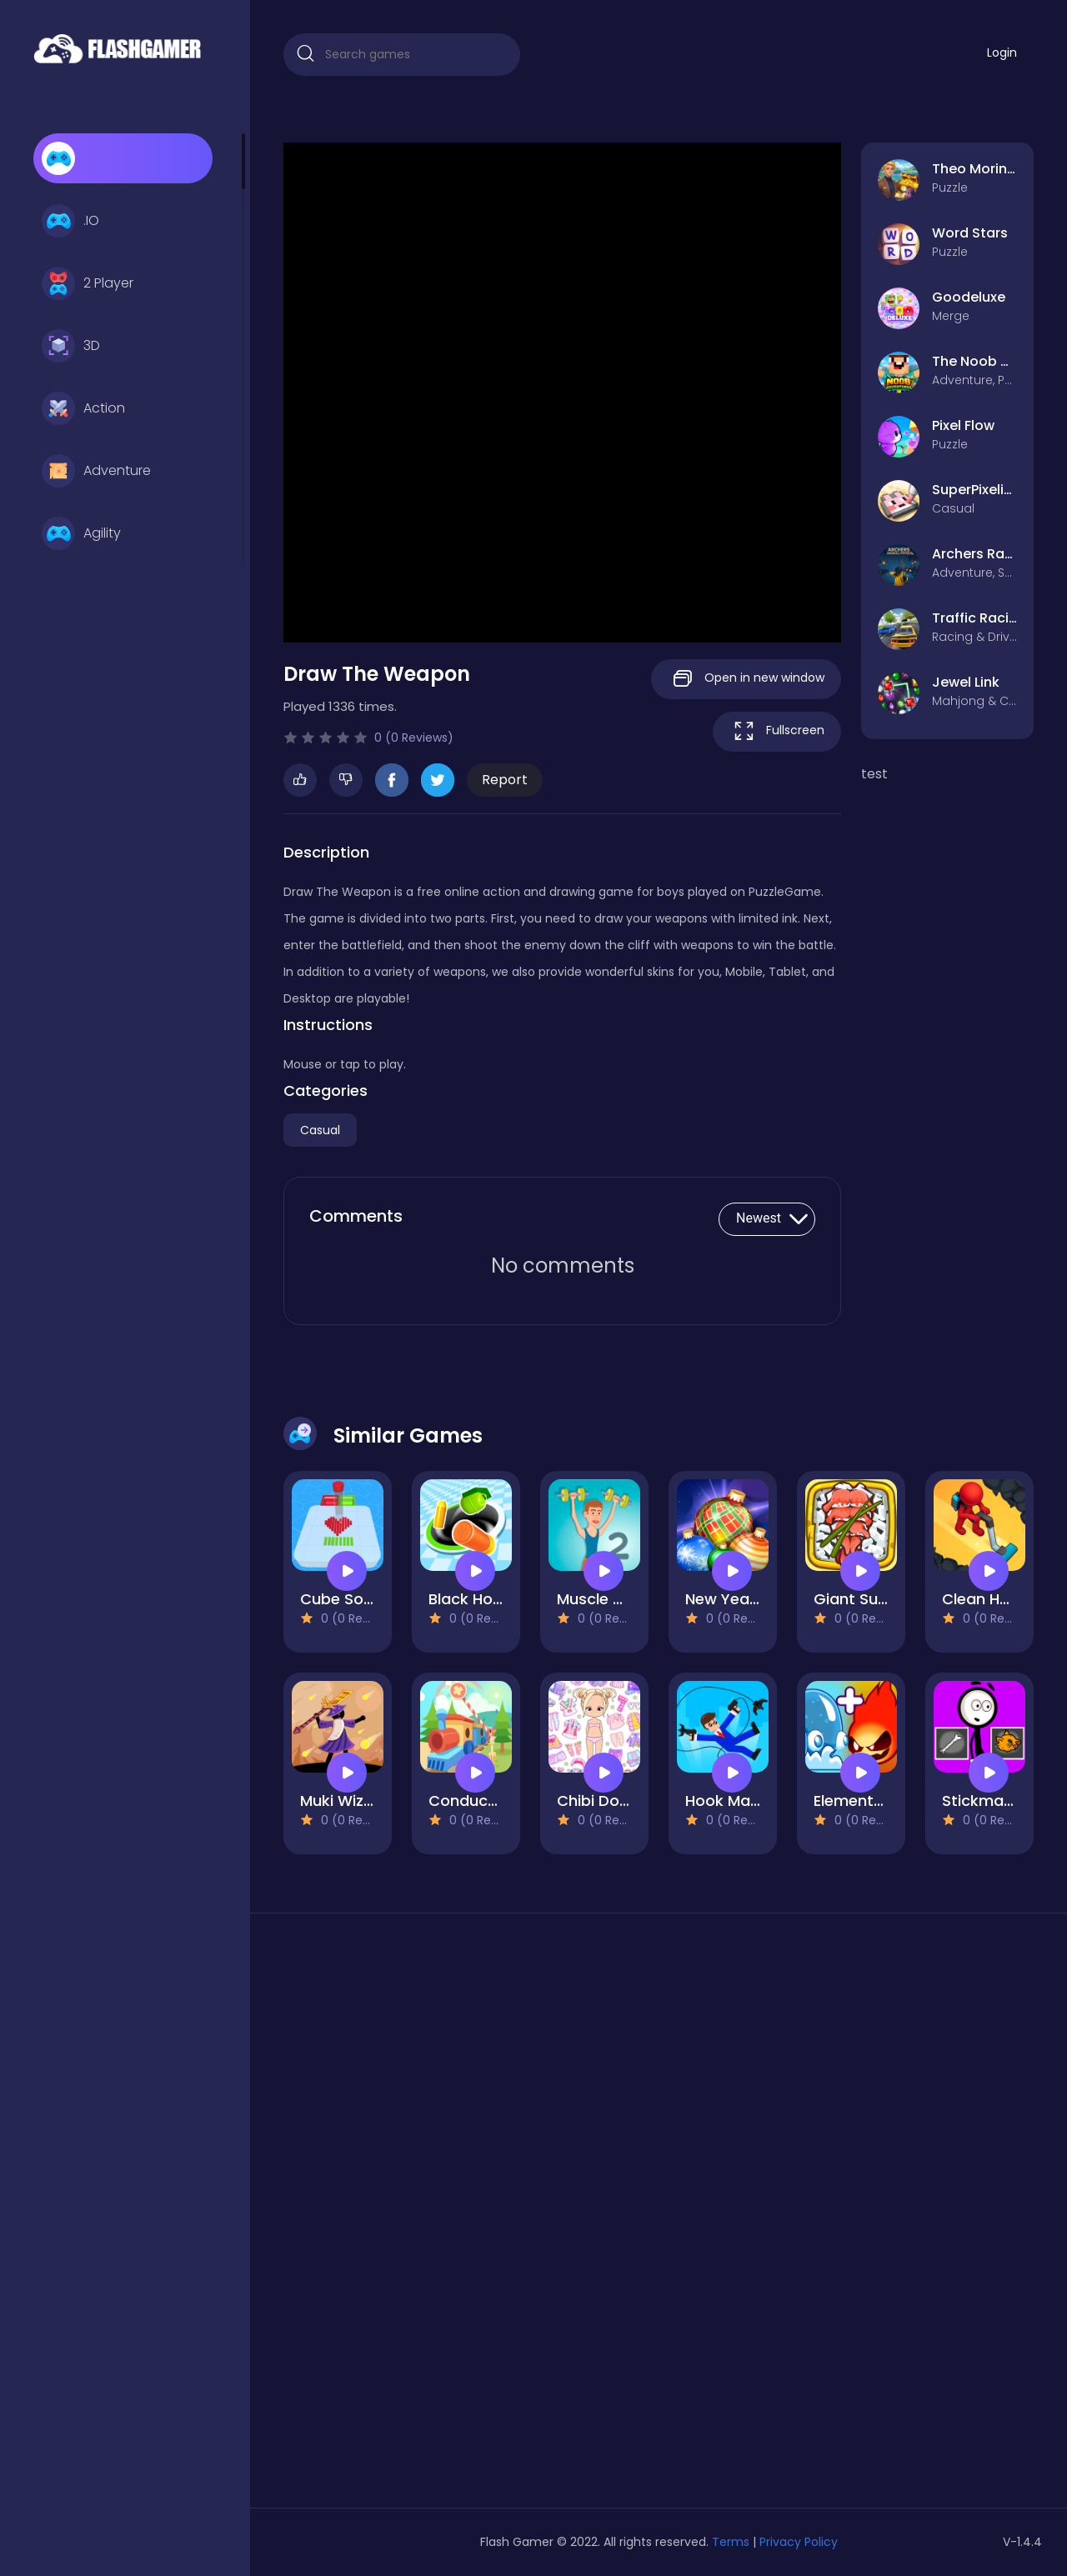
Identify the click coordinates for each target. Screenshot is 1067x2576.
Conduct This (478, 1800)
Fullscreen (776, 731)
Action (83, 408)
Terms (730, 2541)
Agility (81, 533)
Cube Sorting (349, 1598)
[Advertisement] (401, 2217)
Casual (320, 1130)
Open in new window (746, 678)
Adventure (96, 471)
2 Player (87, 283)
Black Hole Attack (494, 1598)
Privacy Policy (798, 2541)
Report (505, 779)
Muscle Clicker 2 (617, 1598)
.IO (70, 221)
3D (71, 346)
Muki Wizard (344, 1800)
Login (1002, 52)
